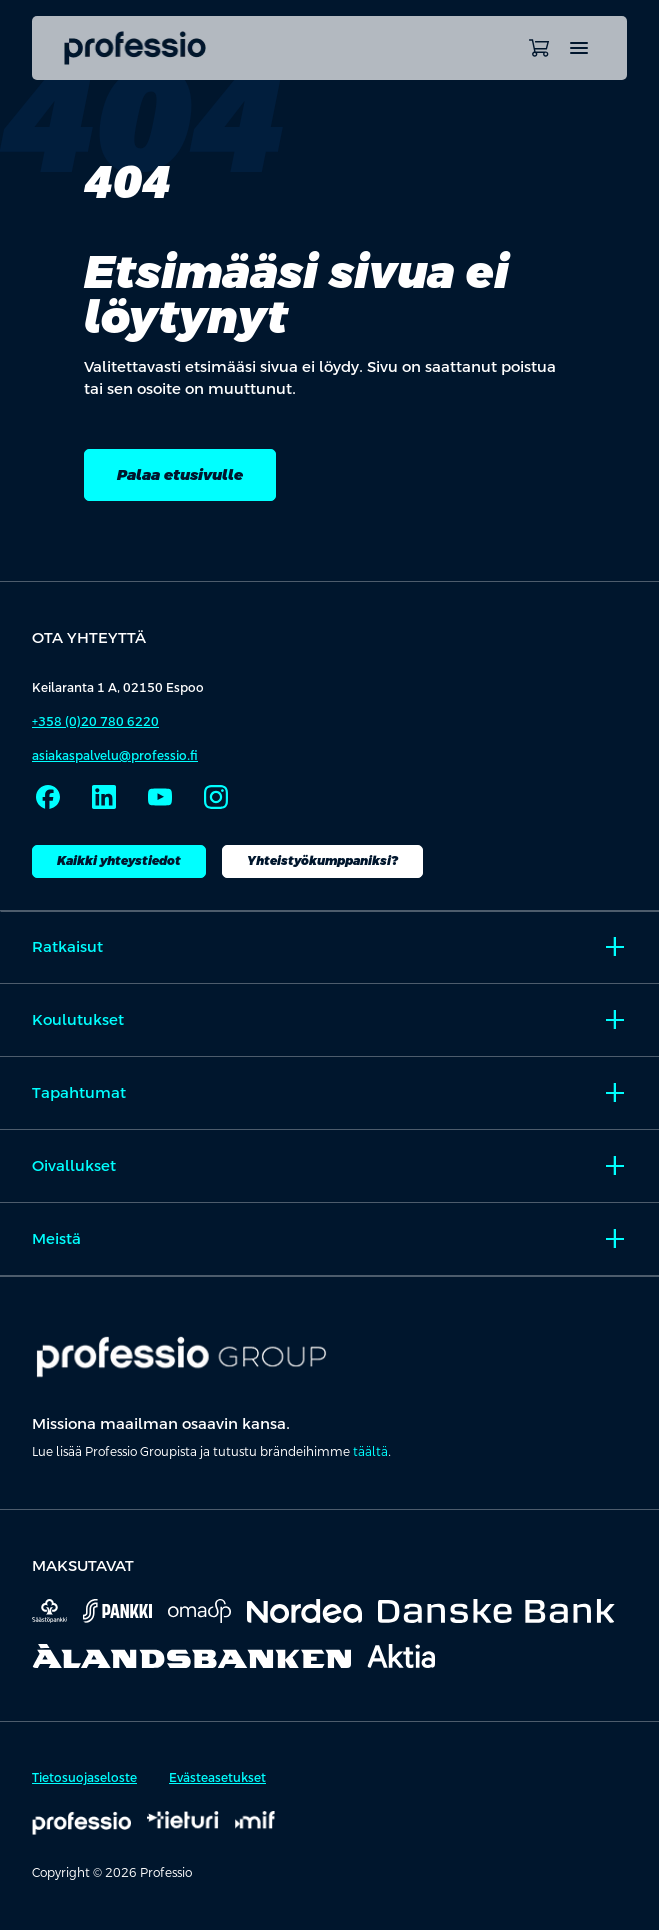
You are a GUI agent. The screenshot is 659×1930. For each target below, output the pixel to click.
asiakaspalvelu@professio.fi (115, 756)
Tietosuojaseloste (84, 1778)
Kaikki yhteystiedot (119, 861)
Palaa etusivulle (180, 474)
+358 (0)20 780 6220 (95, 722)
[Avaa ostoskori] (539, 48)
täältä (370, 1452)
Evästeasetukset (217, 1778)
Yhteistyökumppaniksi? (322, 861)
